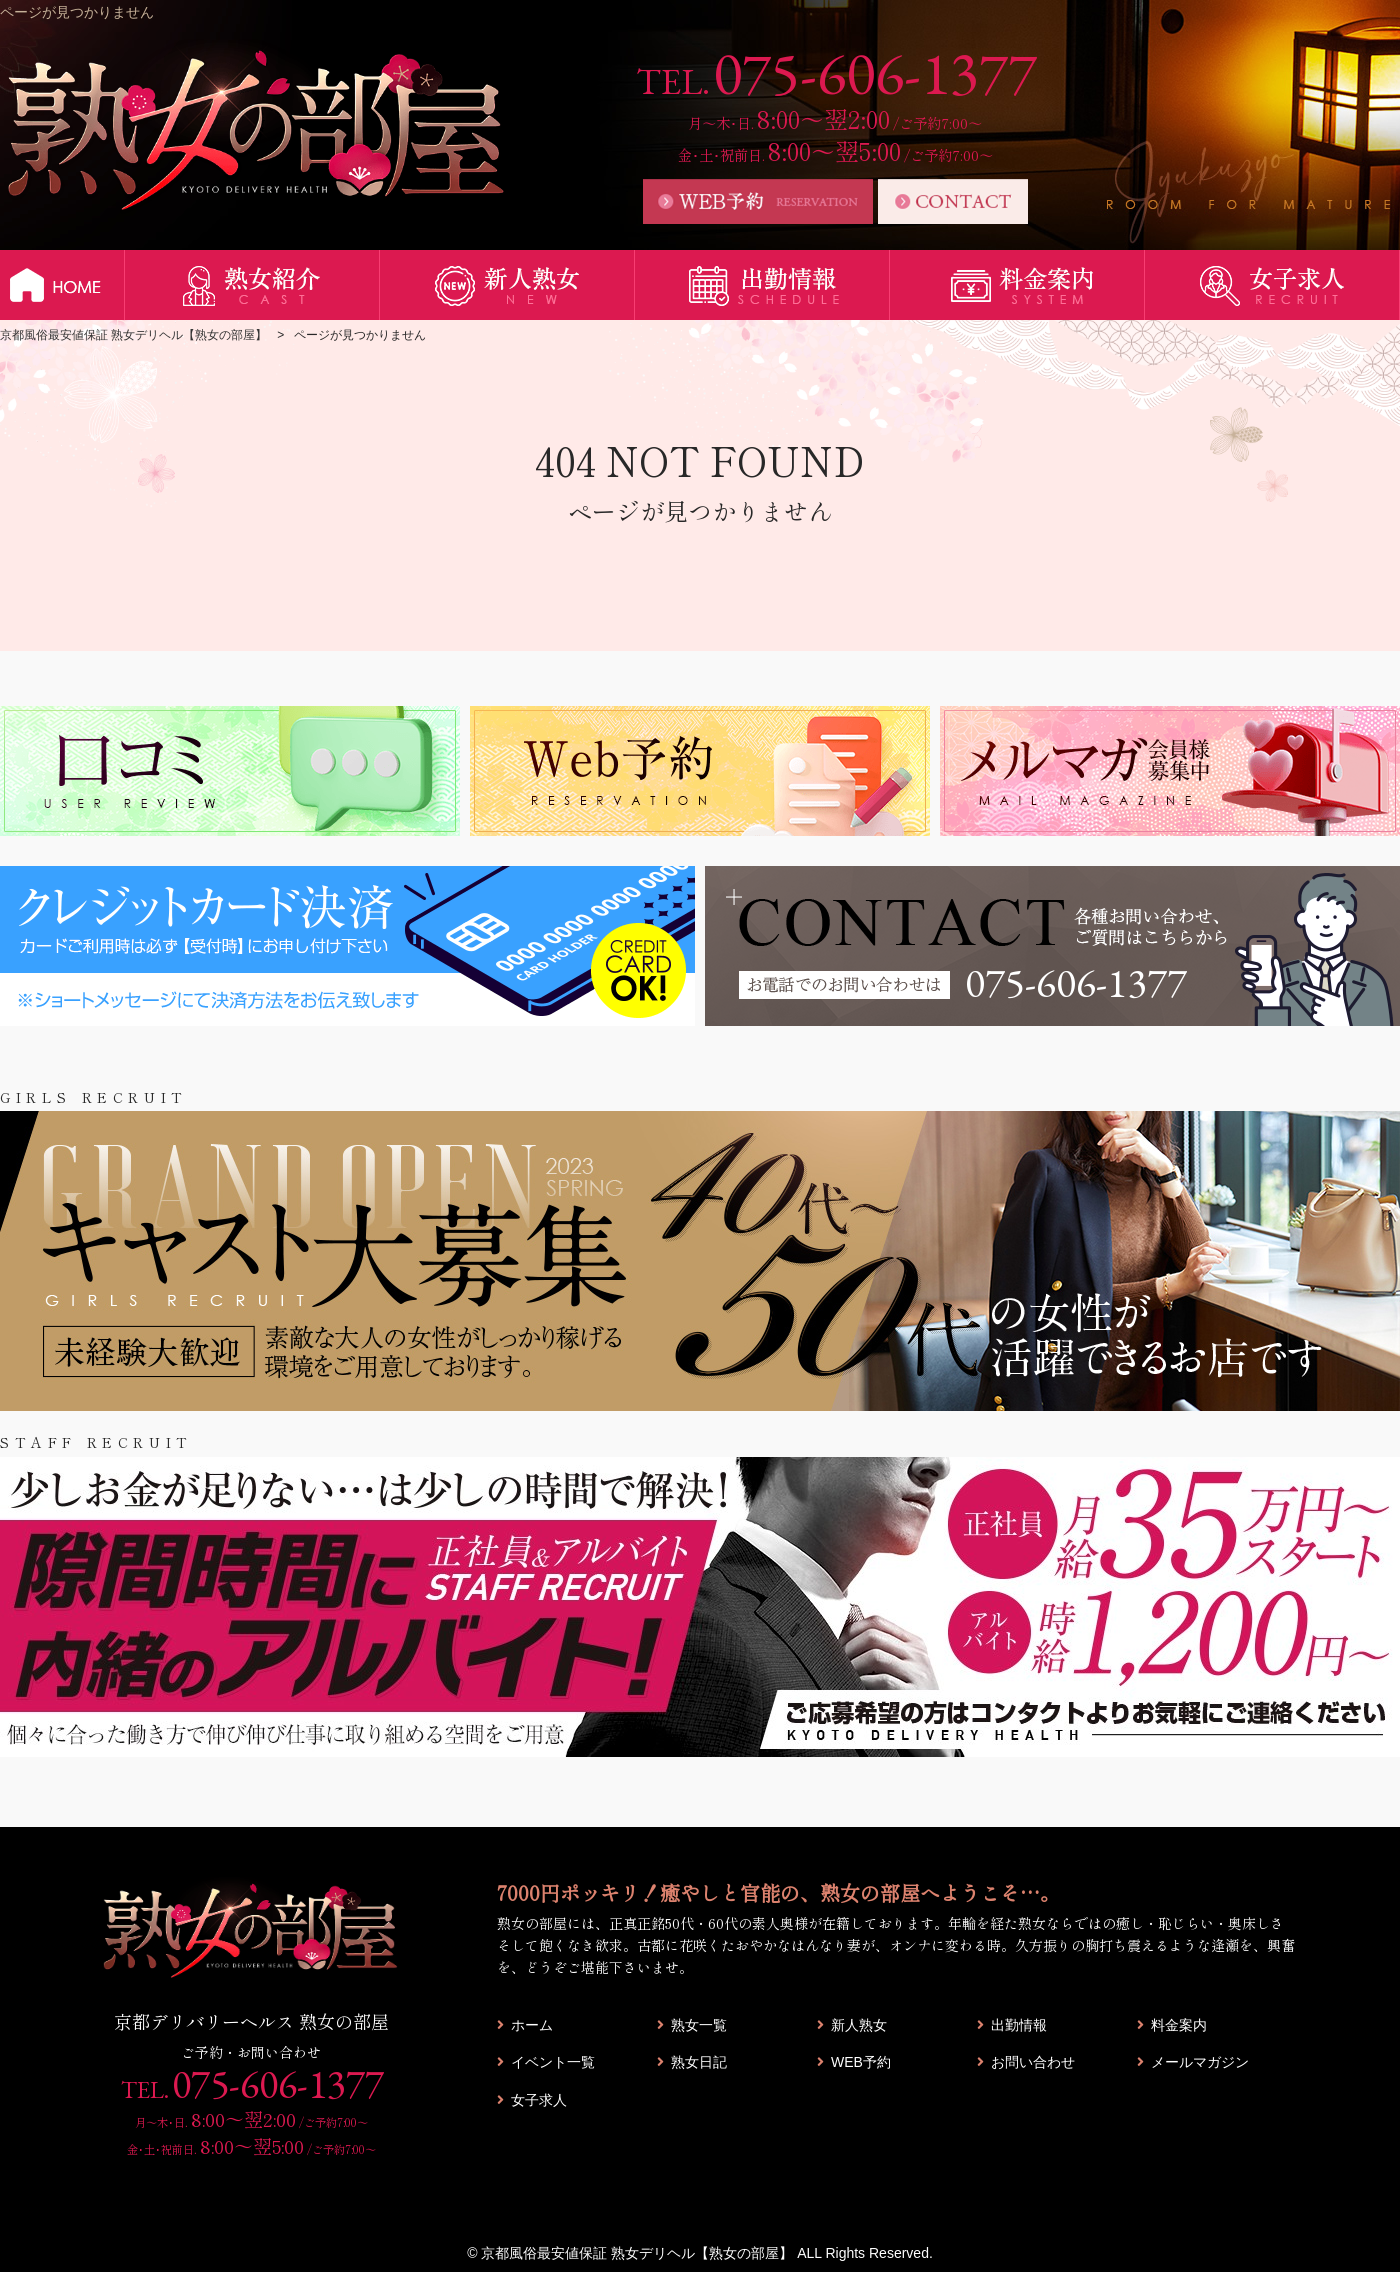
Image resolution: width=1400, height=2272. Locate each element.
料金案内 (1179, 2025)
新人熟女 (859, 2025)
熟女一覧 (699, 2025)
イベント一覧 (553, 2062)
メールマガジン (1200, 2062)
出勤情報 (1019, 2025)
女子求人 (539, 2100)
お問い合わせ (1033, 2062)
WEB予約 (861, 2062)
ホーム (532, 2025)
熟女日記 (699, 2062)
